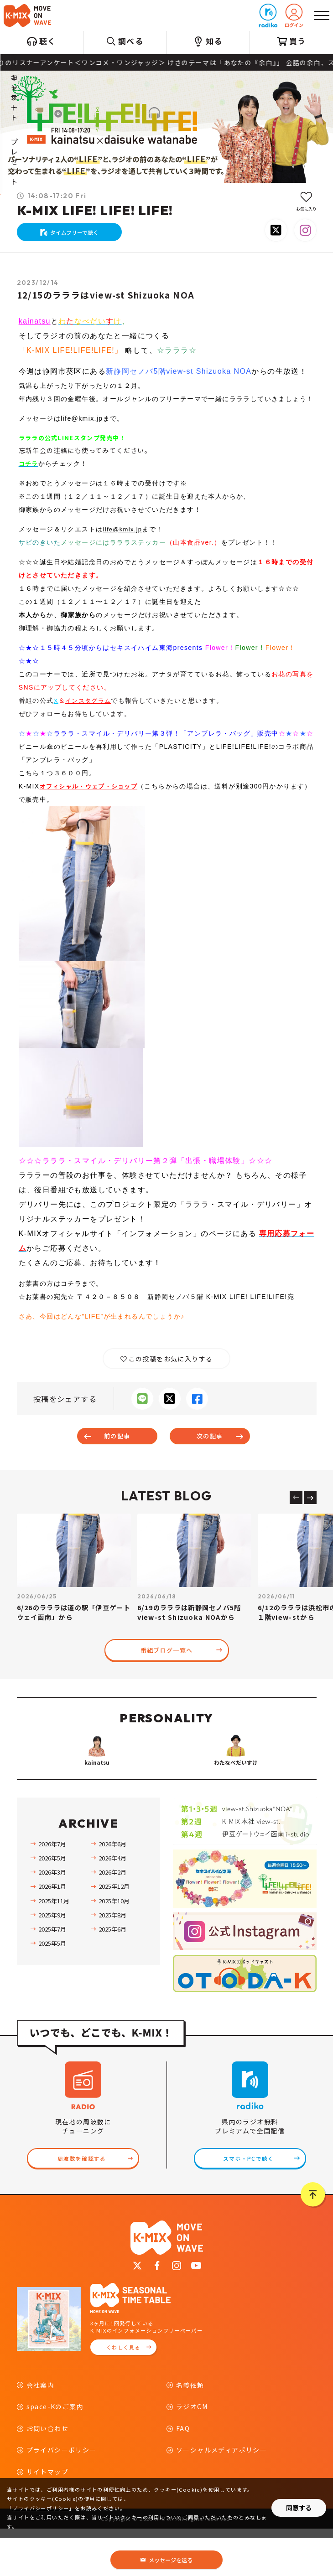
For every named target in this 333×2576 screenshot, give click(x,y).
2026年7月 (52, 1888)
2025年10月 (114, 1945)
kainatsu (35, 327)
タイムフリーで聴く (75, 235)
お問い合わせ (47, 2476)
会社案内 (40, 2432)
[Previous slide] (296, 1506)
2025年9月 (52, 1959)
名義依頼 (190, 2432)
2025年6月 (112, 1973)
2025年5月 (52, 1988)
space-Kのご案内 (54, 2454)
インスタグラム (90, 707)
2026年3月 (52, 1916)
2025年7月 (52, 1973)
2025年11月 (53, 1945)
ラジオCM (192, 2454)
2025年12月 (114, 1931)
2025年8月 (112, 1959)
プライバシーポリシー (40, 2508)
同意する (299, 2507)
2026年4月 (112, 1902)
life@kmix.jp (124, 535)
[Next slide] (310, 1506)
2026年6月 (112, 1888)
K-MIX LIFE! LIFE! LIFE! (95, 210)
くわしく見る (123, 2395)
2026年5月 (52, 1902)
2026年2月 (112, 1916)
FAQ (183, 2476)
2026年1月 (52, 1931)
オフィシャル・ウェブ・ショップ (92, 792)
